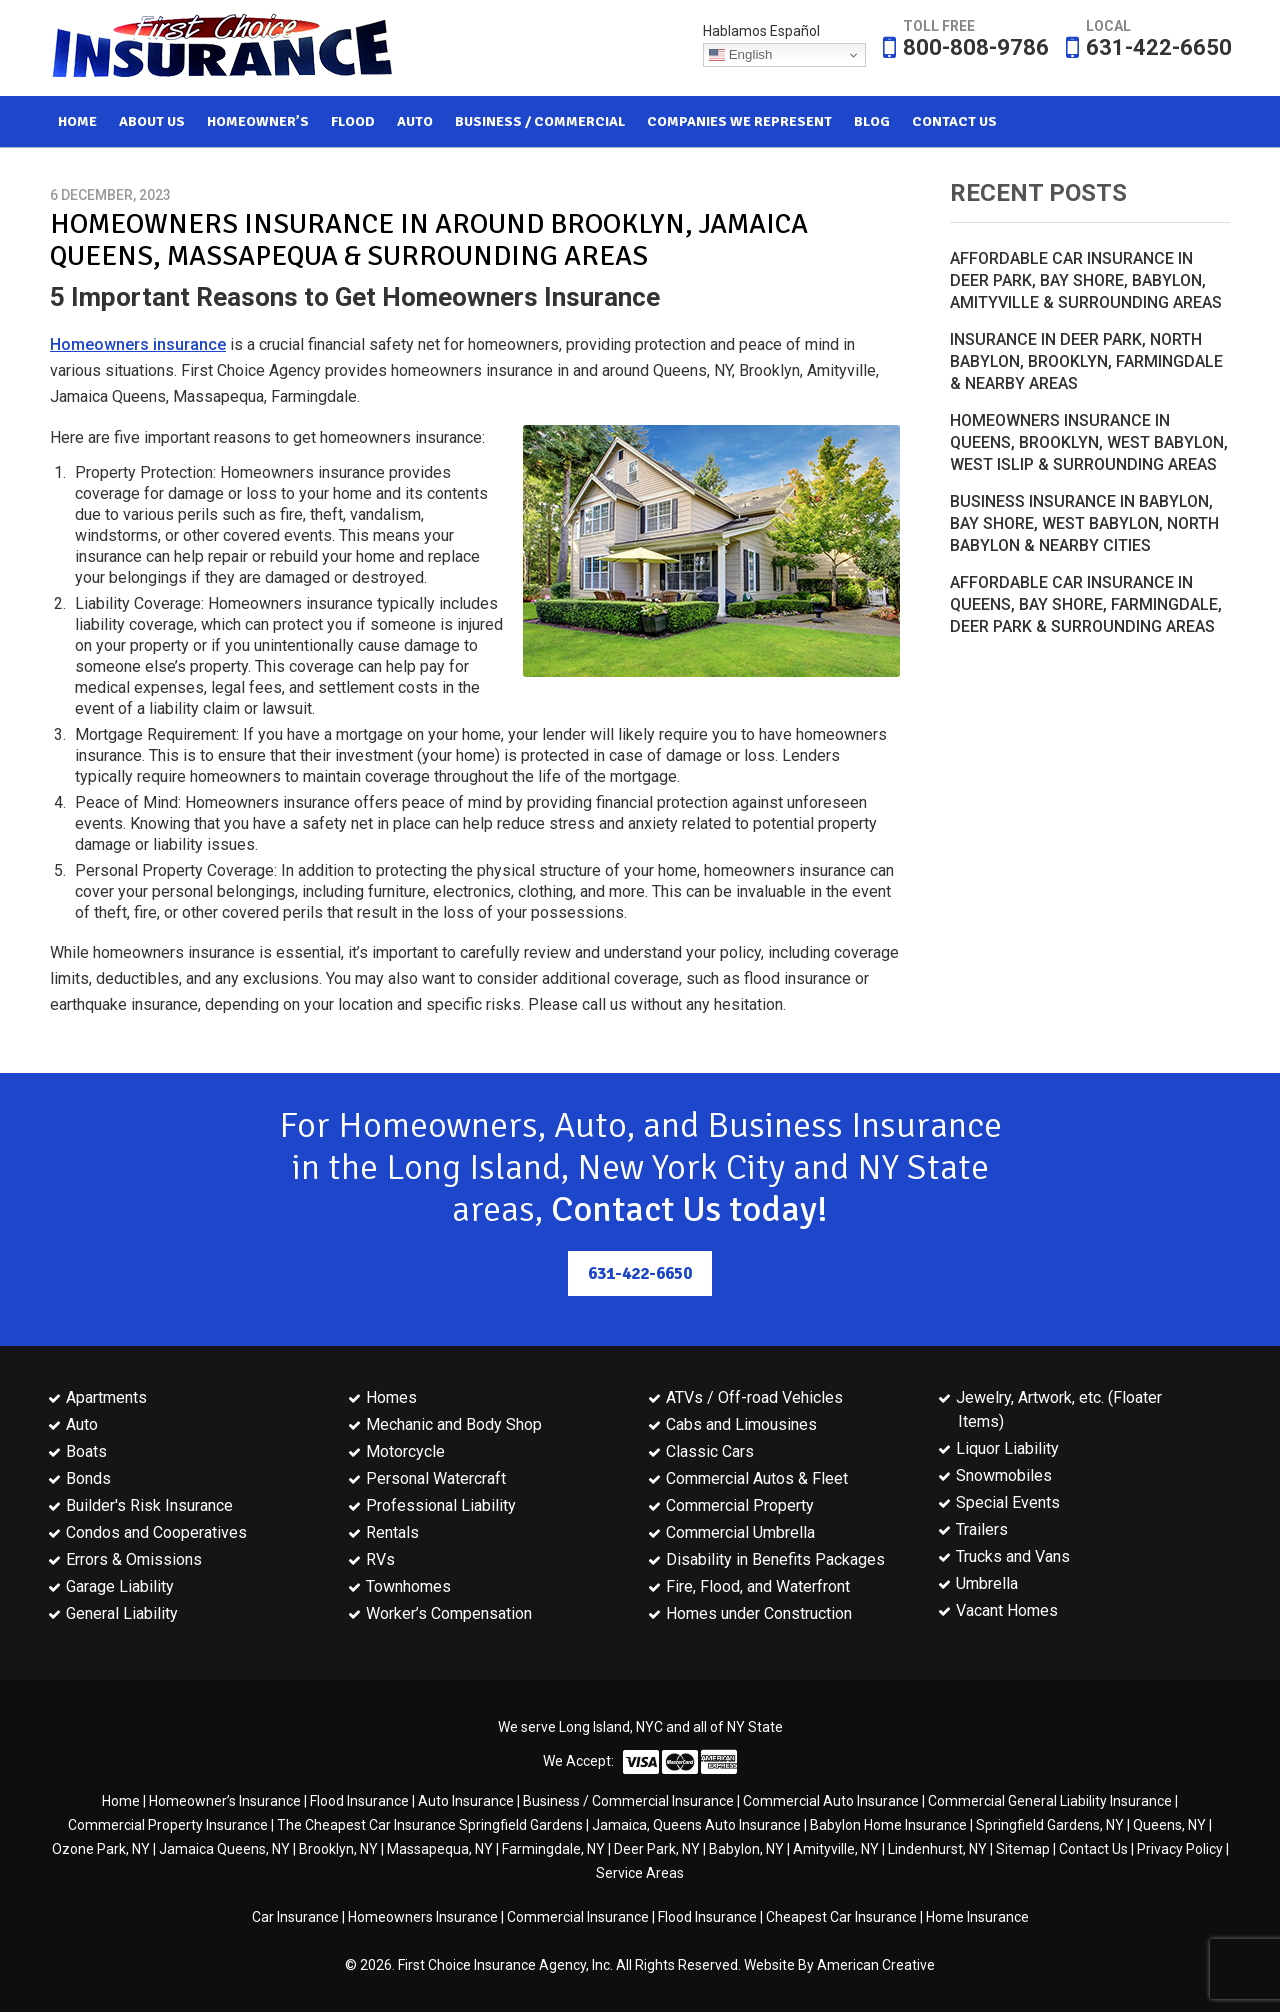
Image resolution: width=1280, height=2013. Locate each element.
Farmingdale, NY (553, 1850)
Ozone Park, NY (101, 1850)
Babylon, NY (746, 1850)
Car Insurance (295, 1918)
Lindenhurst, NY (937, 1850)
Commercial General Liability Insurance (1050, 1802)
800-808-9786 (976, 47)
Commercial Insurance (578, 1918)
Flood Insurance (359, 1802)
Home (121, 1802)
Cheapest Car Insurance (841, 1918)
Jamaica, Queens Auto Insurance (696, 1826)
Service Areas (640, 1874)
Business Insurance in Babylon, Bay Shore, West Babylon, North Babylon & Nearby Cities (1084, 523)
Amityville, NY (836, 1850)
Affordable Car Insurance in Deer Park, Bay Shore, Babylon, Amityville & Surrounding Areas (1086, 280)
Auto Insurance (466, 1802)
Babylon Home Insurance (888, 1826)
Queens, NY (1169, 1826)
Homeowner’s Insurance (225, 1802)
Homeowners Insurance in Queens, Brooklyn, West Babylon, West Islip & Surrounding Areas (1089, 442)
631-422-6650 (1159, 47)
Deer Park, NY (657, 1850)
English (740, 55)
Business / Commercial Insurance (628, 1802)
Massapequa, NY (440, 1850)
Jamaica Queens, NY (224, 1850)
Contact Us (1093, 1850)
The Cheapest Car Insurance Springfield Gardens (430, 1826)
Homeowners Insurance (423, 1918)
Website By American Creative (839, 1966)
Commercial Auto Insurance (831, 1802)
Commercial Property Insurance (168, 1826)
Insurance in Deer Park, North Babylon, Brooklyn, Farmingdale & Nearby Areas (1086, 361)
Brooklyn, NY (338, 1850)
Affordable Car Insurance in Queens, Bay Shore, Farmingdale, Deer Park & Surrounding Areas (1086, 604)
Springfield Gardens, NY (1050, 1826)
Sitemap (1023, 1850)
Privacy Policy (1180, 1850)
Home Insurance (977, 1918)
